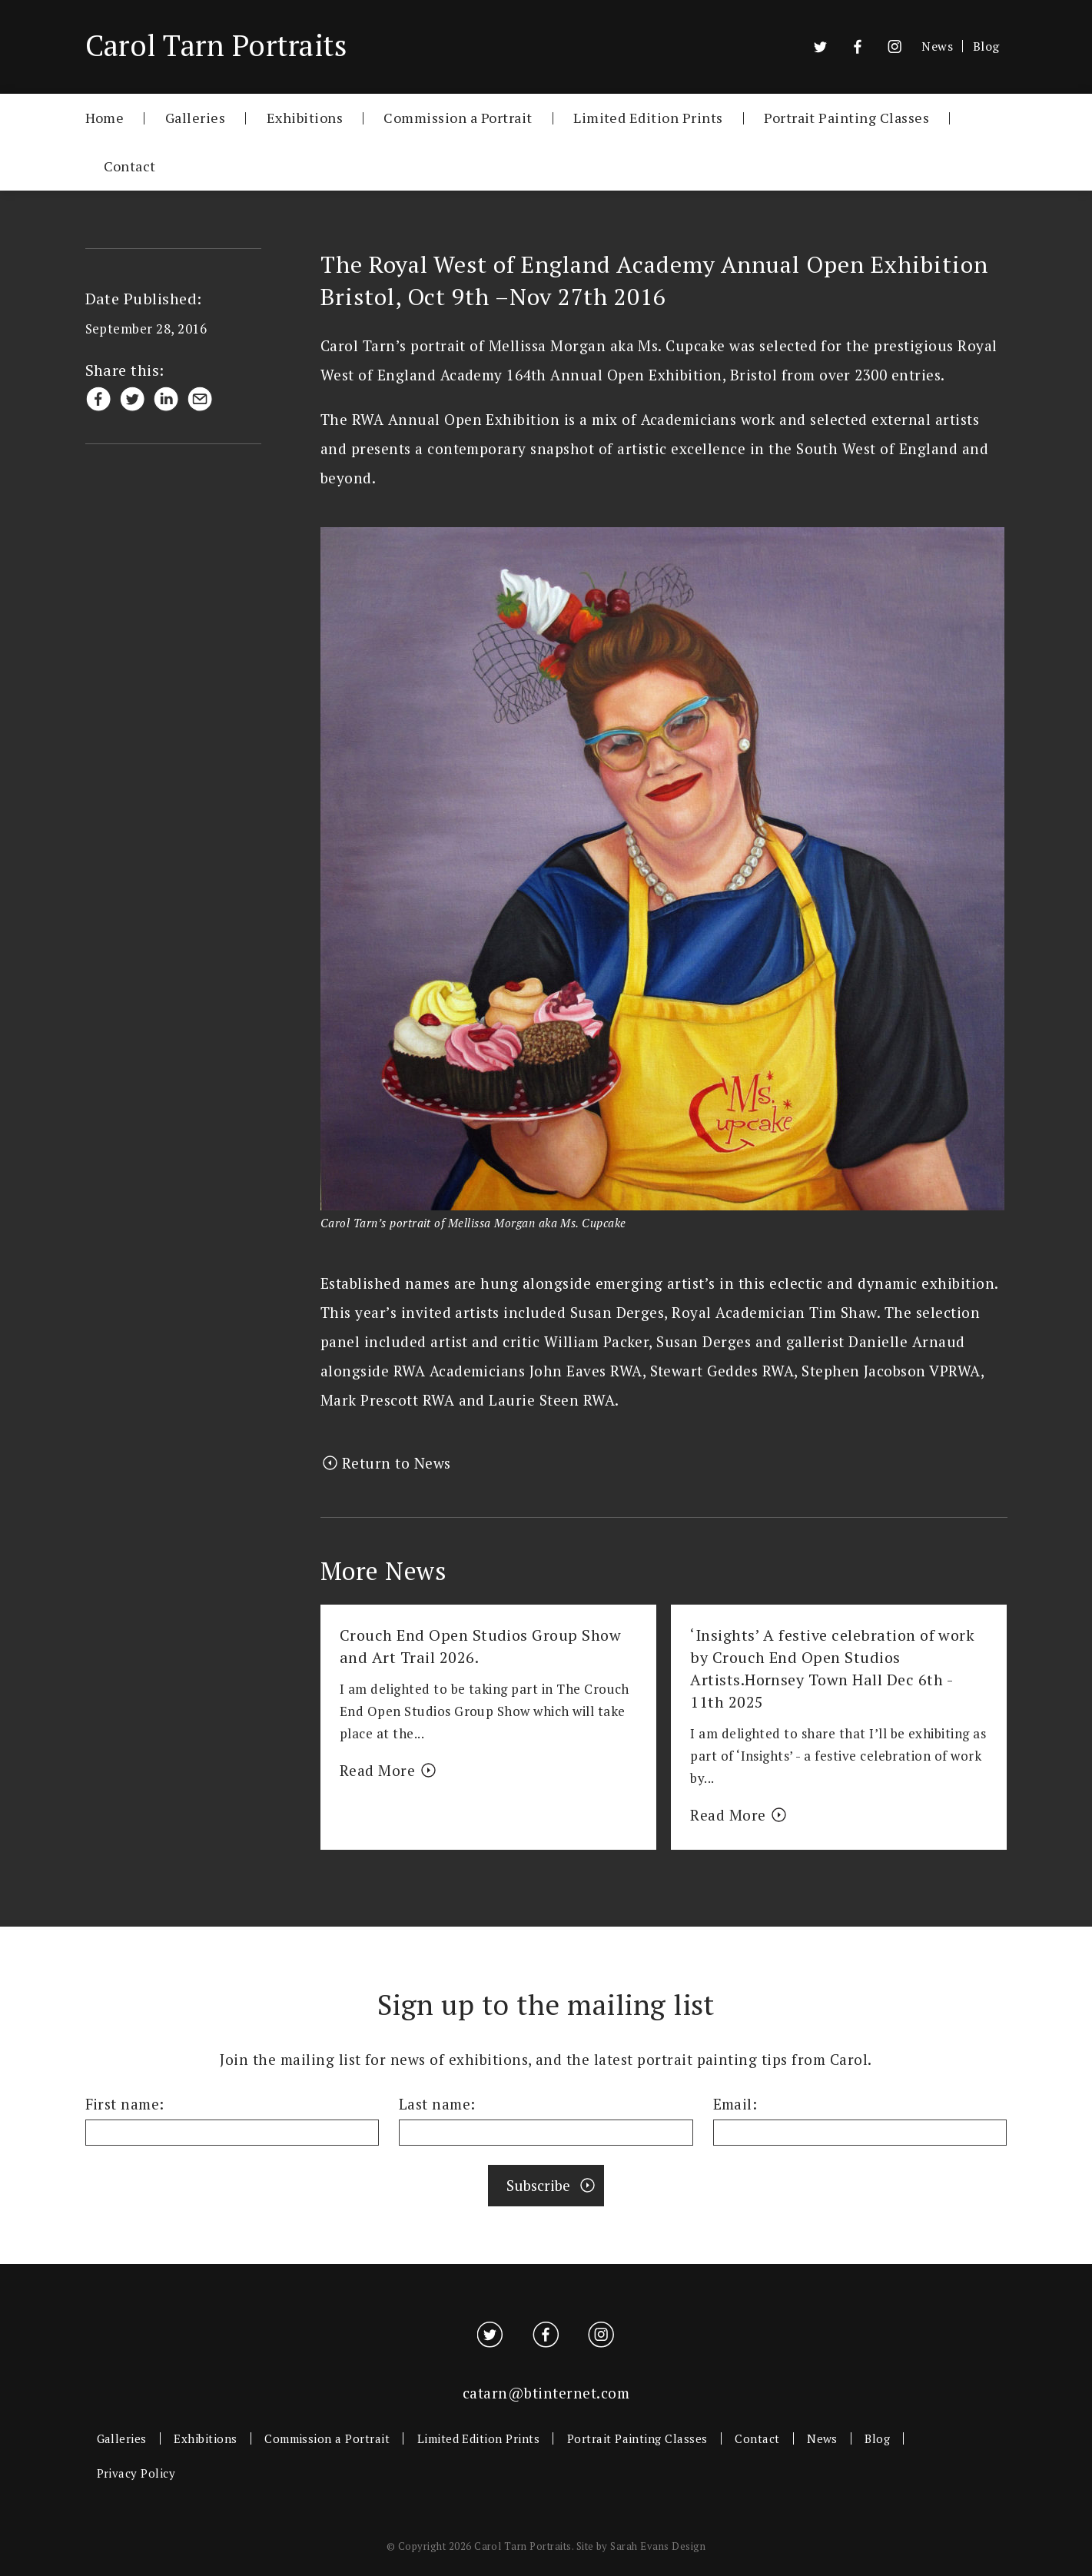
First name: (124, 2103)
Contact (130, 165)
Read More (377, 1770)
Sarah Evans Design (657, 2546)
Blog (986, 46)
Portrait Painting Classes (846, 117)
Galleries (195, 117)
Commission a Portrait (457, 117)
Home (104, 117)
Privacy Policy (136, 2473)
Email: (735, 2103)
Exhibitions (305, 117)
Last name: (437, 2103)
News (937, 46)
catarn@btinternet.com (546, 2392)
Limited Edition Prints (648, 117)
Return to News (396, 1463)
